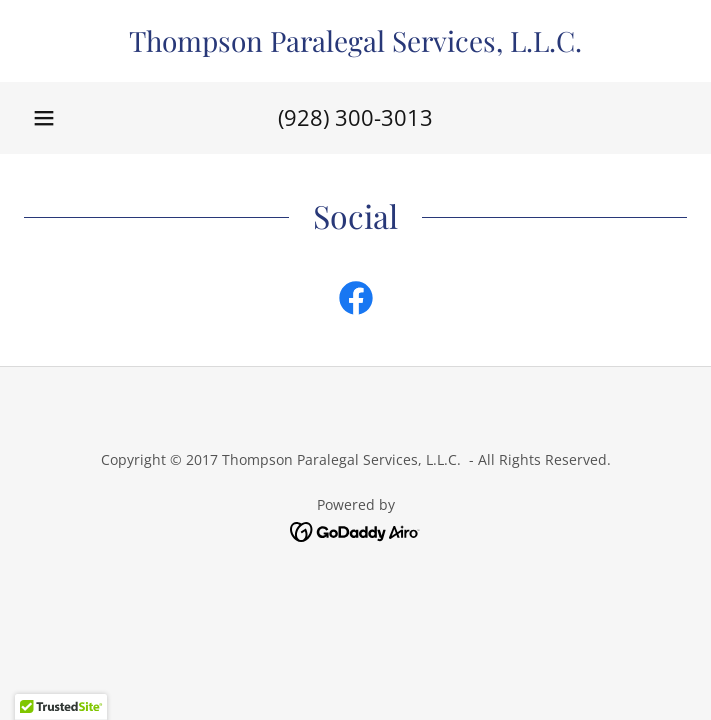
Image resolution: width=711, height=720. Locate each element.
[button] (44, 118)
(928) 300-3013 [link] (355, 117)
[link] (355, 41)
